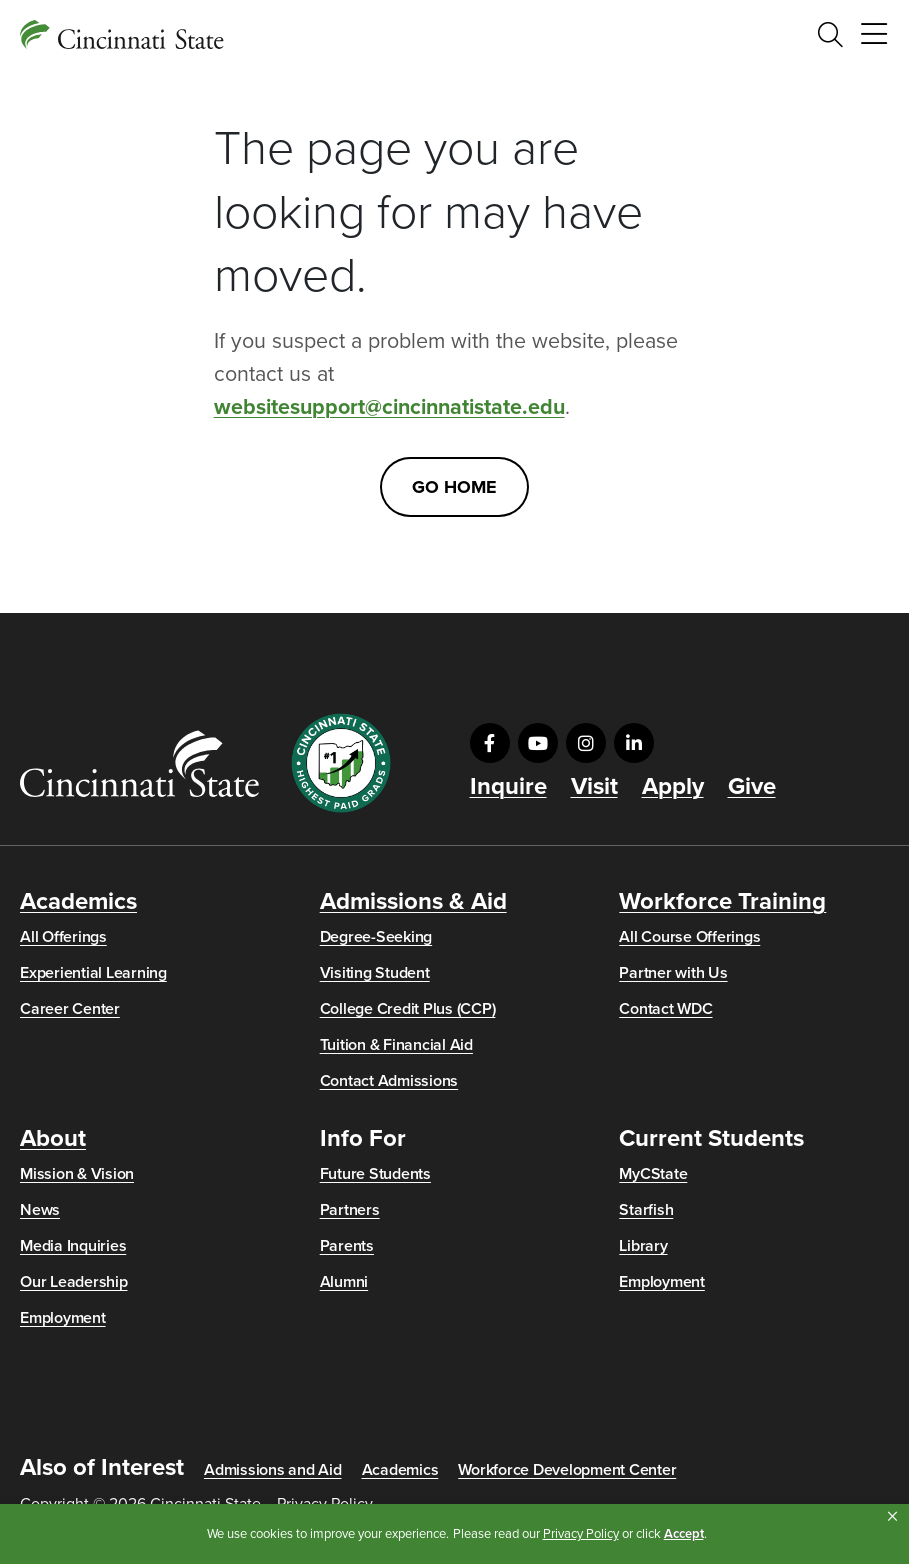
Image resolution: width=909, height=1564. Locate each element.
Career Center (70, 1009)
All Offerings (63, 937)
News (40, 1210)
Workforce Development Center (567, 1470)
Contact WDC (665, 1009)
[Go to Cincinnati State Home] (139, 763)
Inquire (508, 787)
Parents (347, 1246)
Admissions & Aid (413, 902)
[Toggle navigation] (874, 35)
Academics (78, 902)
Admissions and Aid (273, 1470)
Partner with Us (673, 973)
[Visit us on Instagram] (586, 743)
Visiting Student (375, 973)
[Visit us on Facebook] (490, 743)
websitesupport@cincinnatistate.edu (389, 407)
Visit (594, 787)
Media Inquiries (73, 1246)
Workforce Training (722, 902)
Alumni (344, 1282)
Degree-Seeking (376, 937)
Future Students (375, 1174)
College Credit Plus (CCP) (408, 1009)
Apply (673, 787)
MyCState (653, 1174)
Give (752, 787)
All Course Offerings (689, 937)
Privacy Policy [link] (581, 1534)
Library (643, 1246)
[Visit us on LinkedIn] (634, 743)
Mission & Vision (77, 1174)
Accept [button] (684, 1534)
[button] (892, 1517)
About (53, 1139)
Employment (63, 1318)
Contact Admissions (389, 1081)
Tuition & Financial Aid (396, 1045)
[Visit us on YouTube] (538, 743)
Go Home (454, 487)
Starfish (646, 1210)
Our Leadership (74, 1282)
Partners (350, 1210)
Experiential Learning (93, 973)
